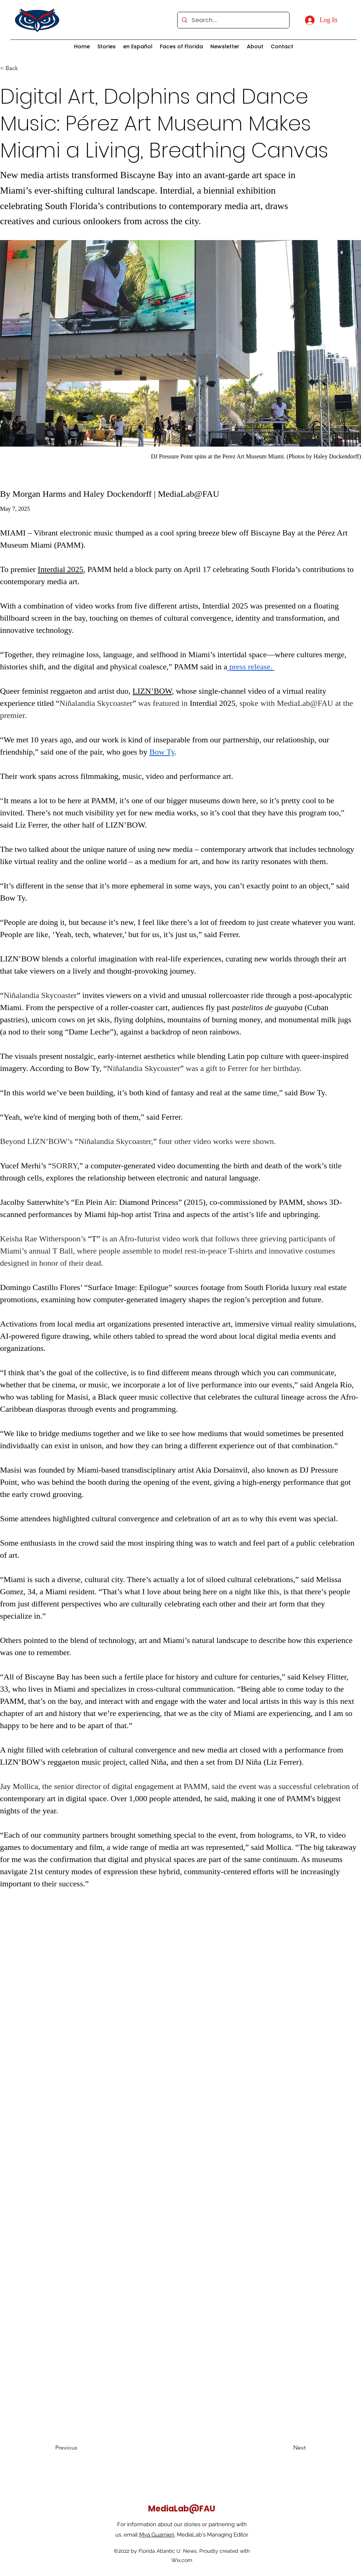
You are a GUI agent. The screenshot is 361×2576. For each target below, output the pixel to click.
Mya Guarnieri (156, 2534)
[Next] (287, 2447)
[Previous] (79, 2447)
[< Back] (24, 68)
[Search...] (233, 20)
